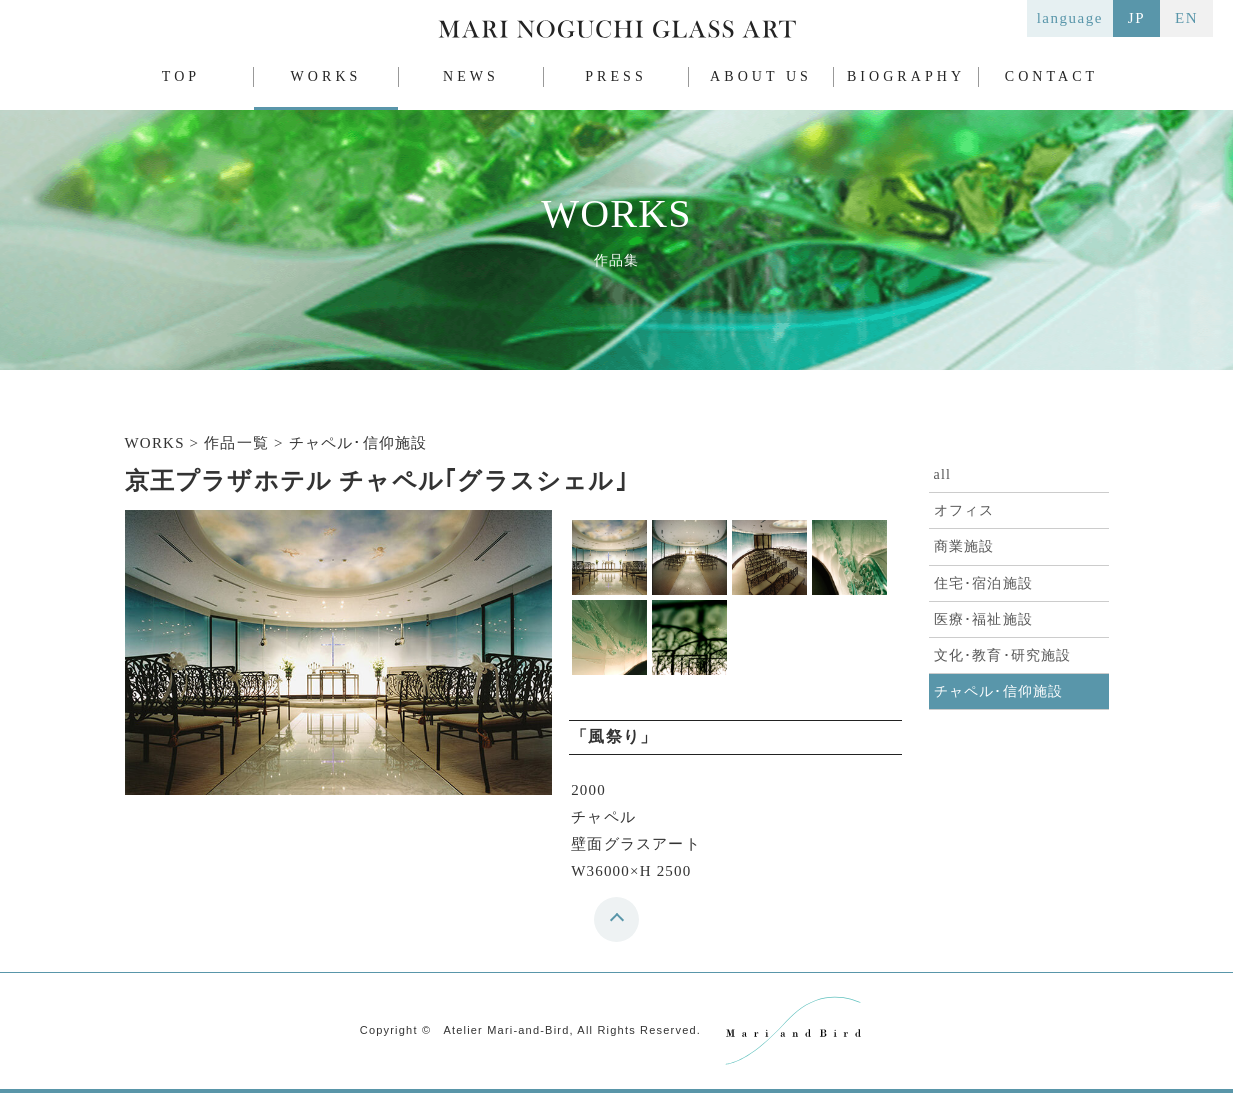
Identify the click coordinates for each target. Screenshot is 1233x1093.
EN (1186, 18)
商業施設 (964, 546)
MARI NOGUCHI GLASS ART (617, 33)
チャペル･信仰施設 (999, 691)
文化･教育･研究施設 (1003, 655)
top (621, 926)
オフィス (964, 510)
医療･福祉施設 (983, 619)
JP (1136, 18)
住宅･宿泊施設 (983, 583)
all (943, 474)
